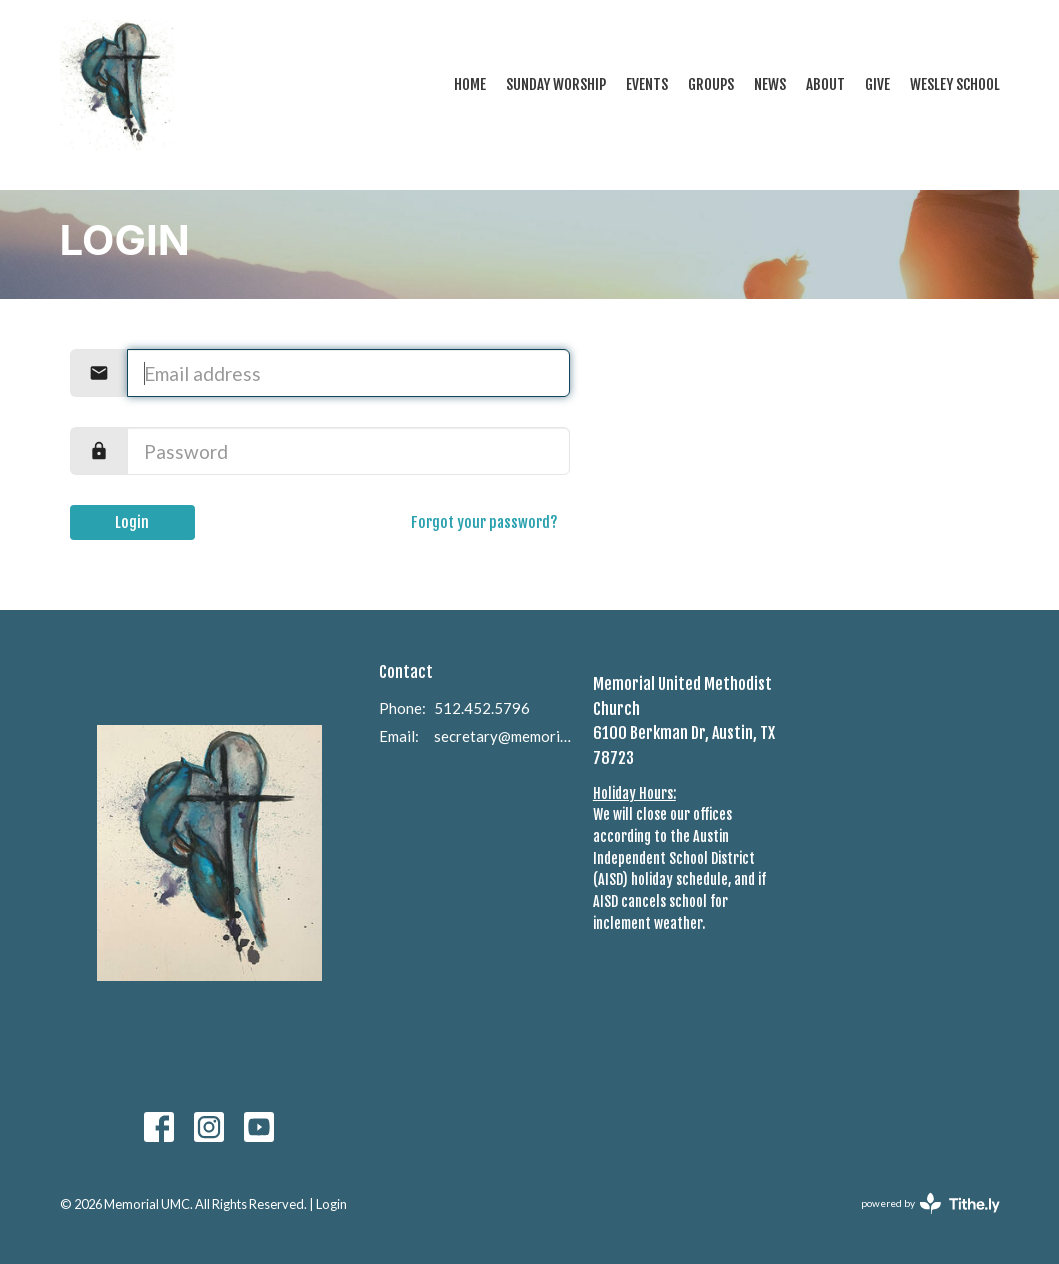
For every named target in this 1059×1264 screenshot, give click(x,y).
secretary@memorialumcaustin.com (503, 736)
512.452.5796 (482, 708)
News (770, 84)
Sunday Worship (556, 84)
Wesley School (955, 84)
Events (647, 84)
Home (470, 84)
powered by (930, 1203)
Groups (711, 84)
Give (877, 84)
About (825, 84)
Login (132, 522)
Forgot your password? (484, 522)
